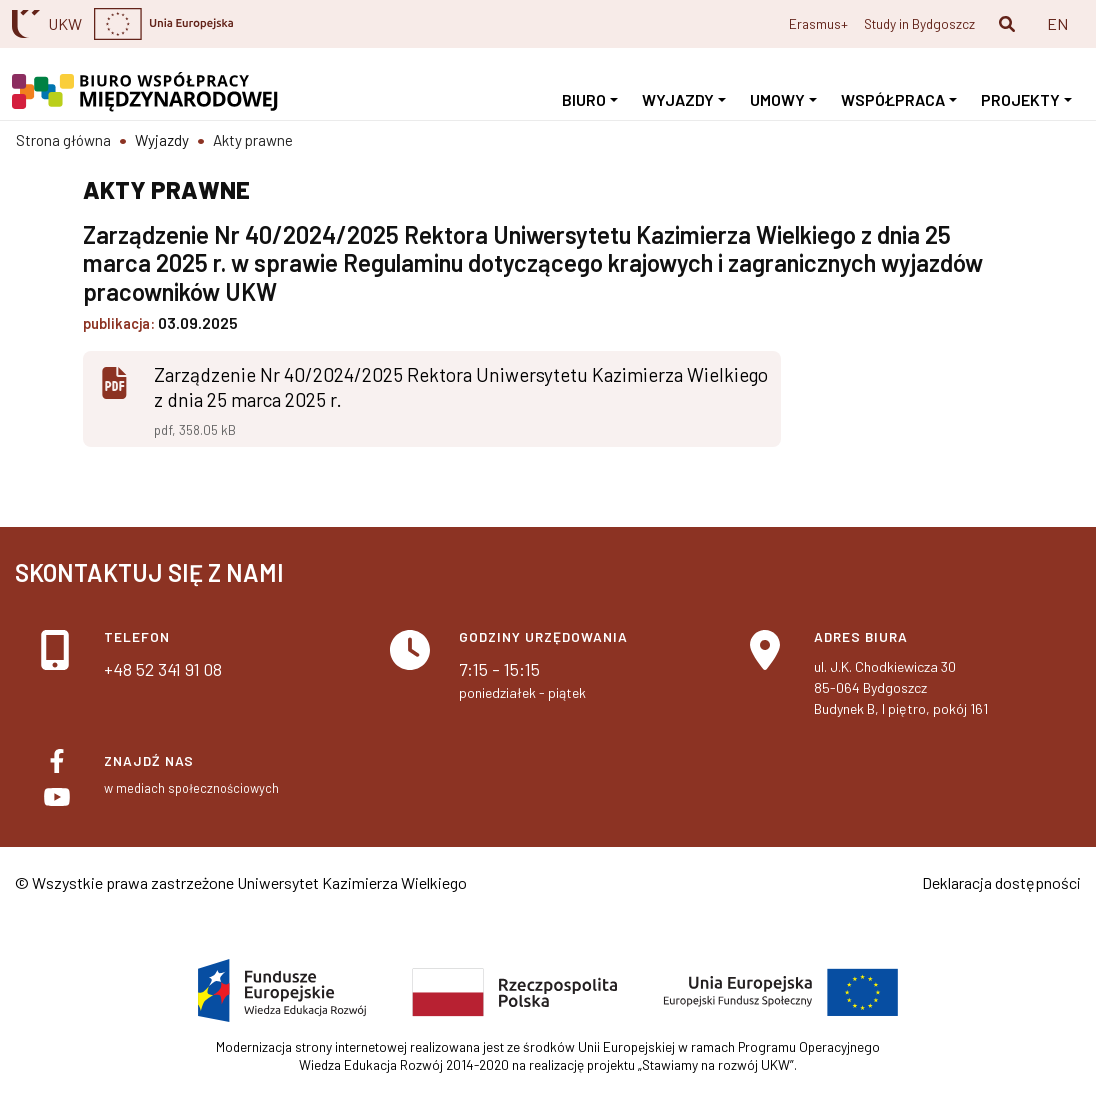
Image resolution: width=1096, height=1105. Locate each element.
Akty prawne (253, 140)
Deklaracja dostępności (1001, 882)
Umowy (777, 99)
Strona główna (63, 140)
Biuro (584, 99)
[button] (1007, 24)
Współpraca (893, 99)
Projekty (1020, 99)
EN (1057, 23)
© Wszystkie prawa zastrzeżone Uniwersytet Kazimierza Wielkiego (241, 882)
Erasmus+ (818, 23)
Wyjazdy (678, 99)
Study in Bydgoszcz (919, 23)
